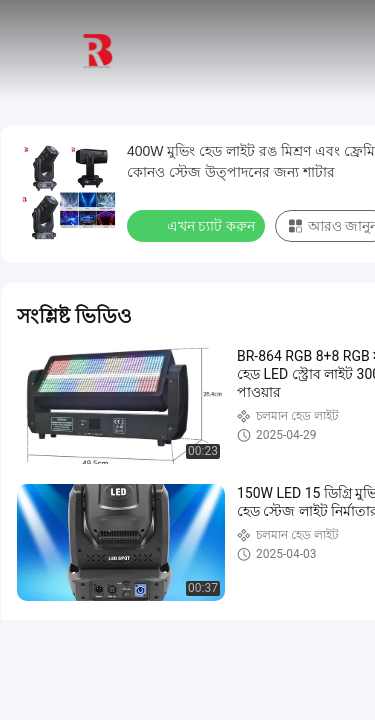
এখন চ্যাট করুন (198, 225)
